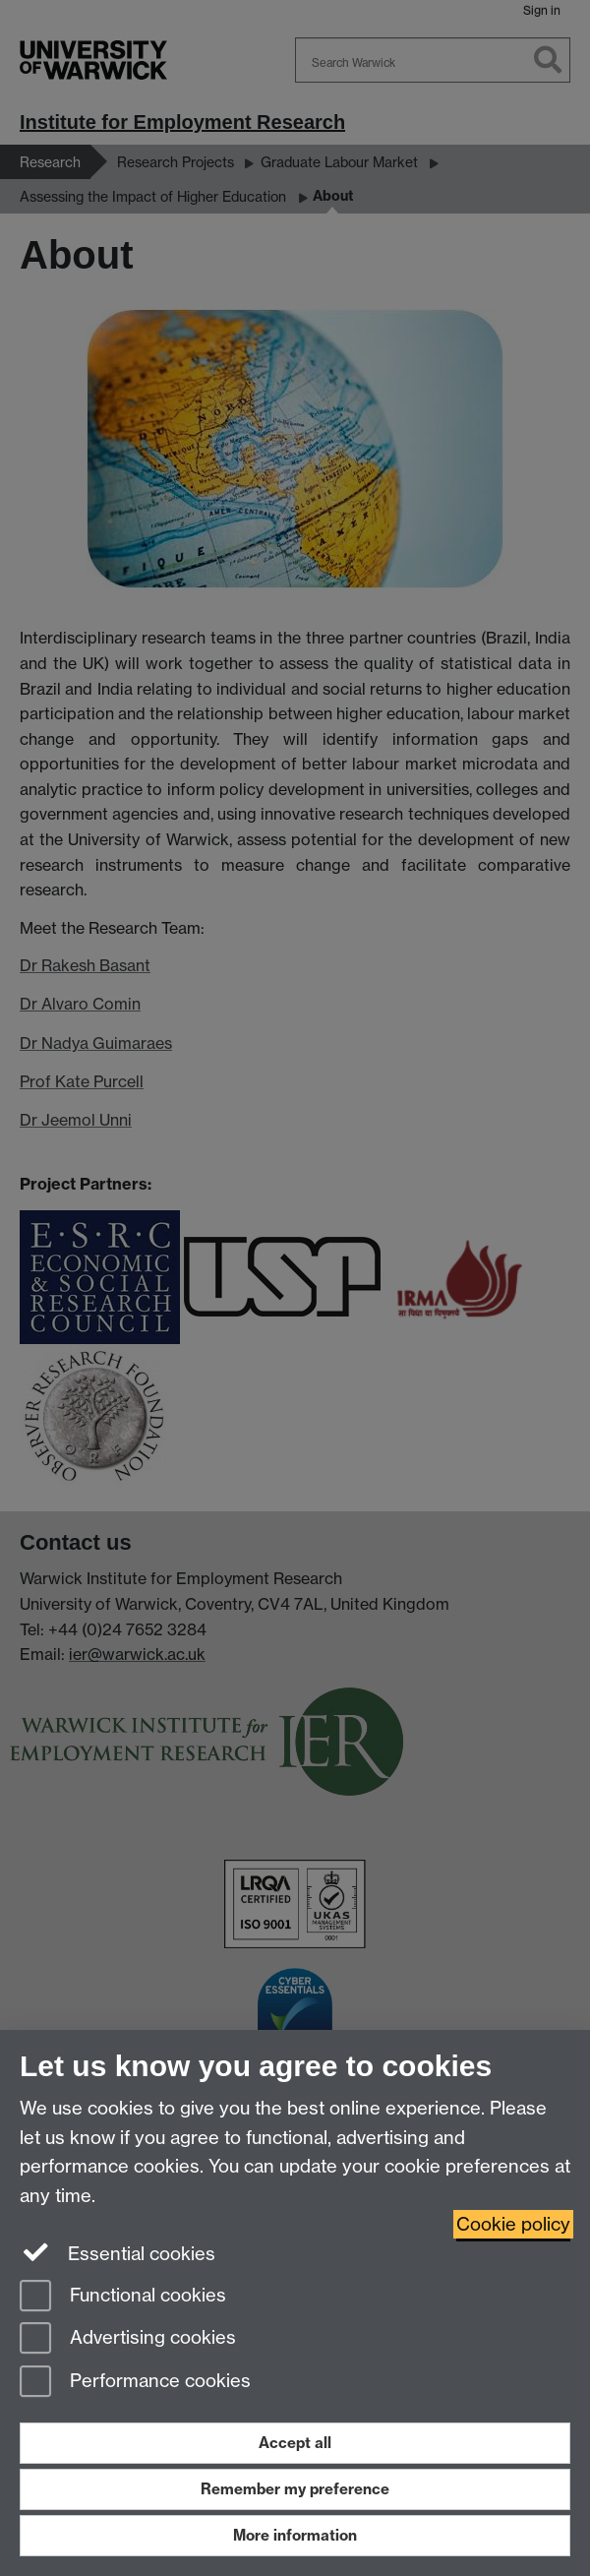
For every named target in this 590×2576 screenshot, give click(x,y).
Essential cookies (117, 2252)
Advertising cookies (128, 2339)
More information (295, 2535)
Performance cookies (135, 2382)
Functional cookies (123, 2297)
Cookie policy (513, 2224)
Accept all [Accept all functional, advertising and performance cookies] (295, 2442)
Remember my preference (295, 2489)
